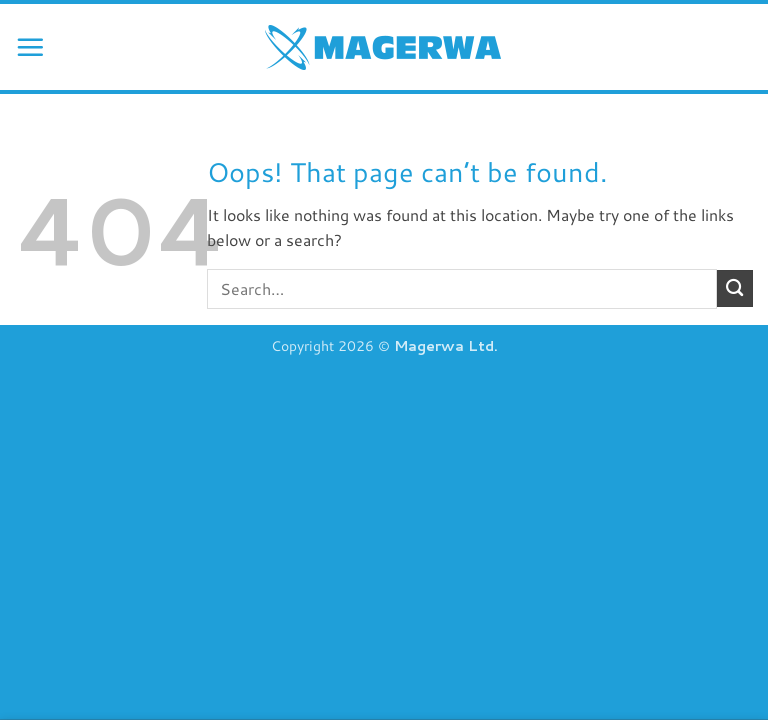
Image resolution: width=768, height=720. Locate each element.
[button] (30, 47)
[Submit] (735, 288)
